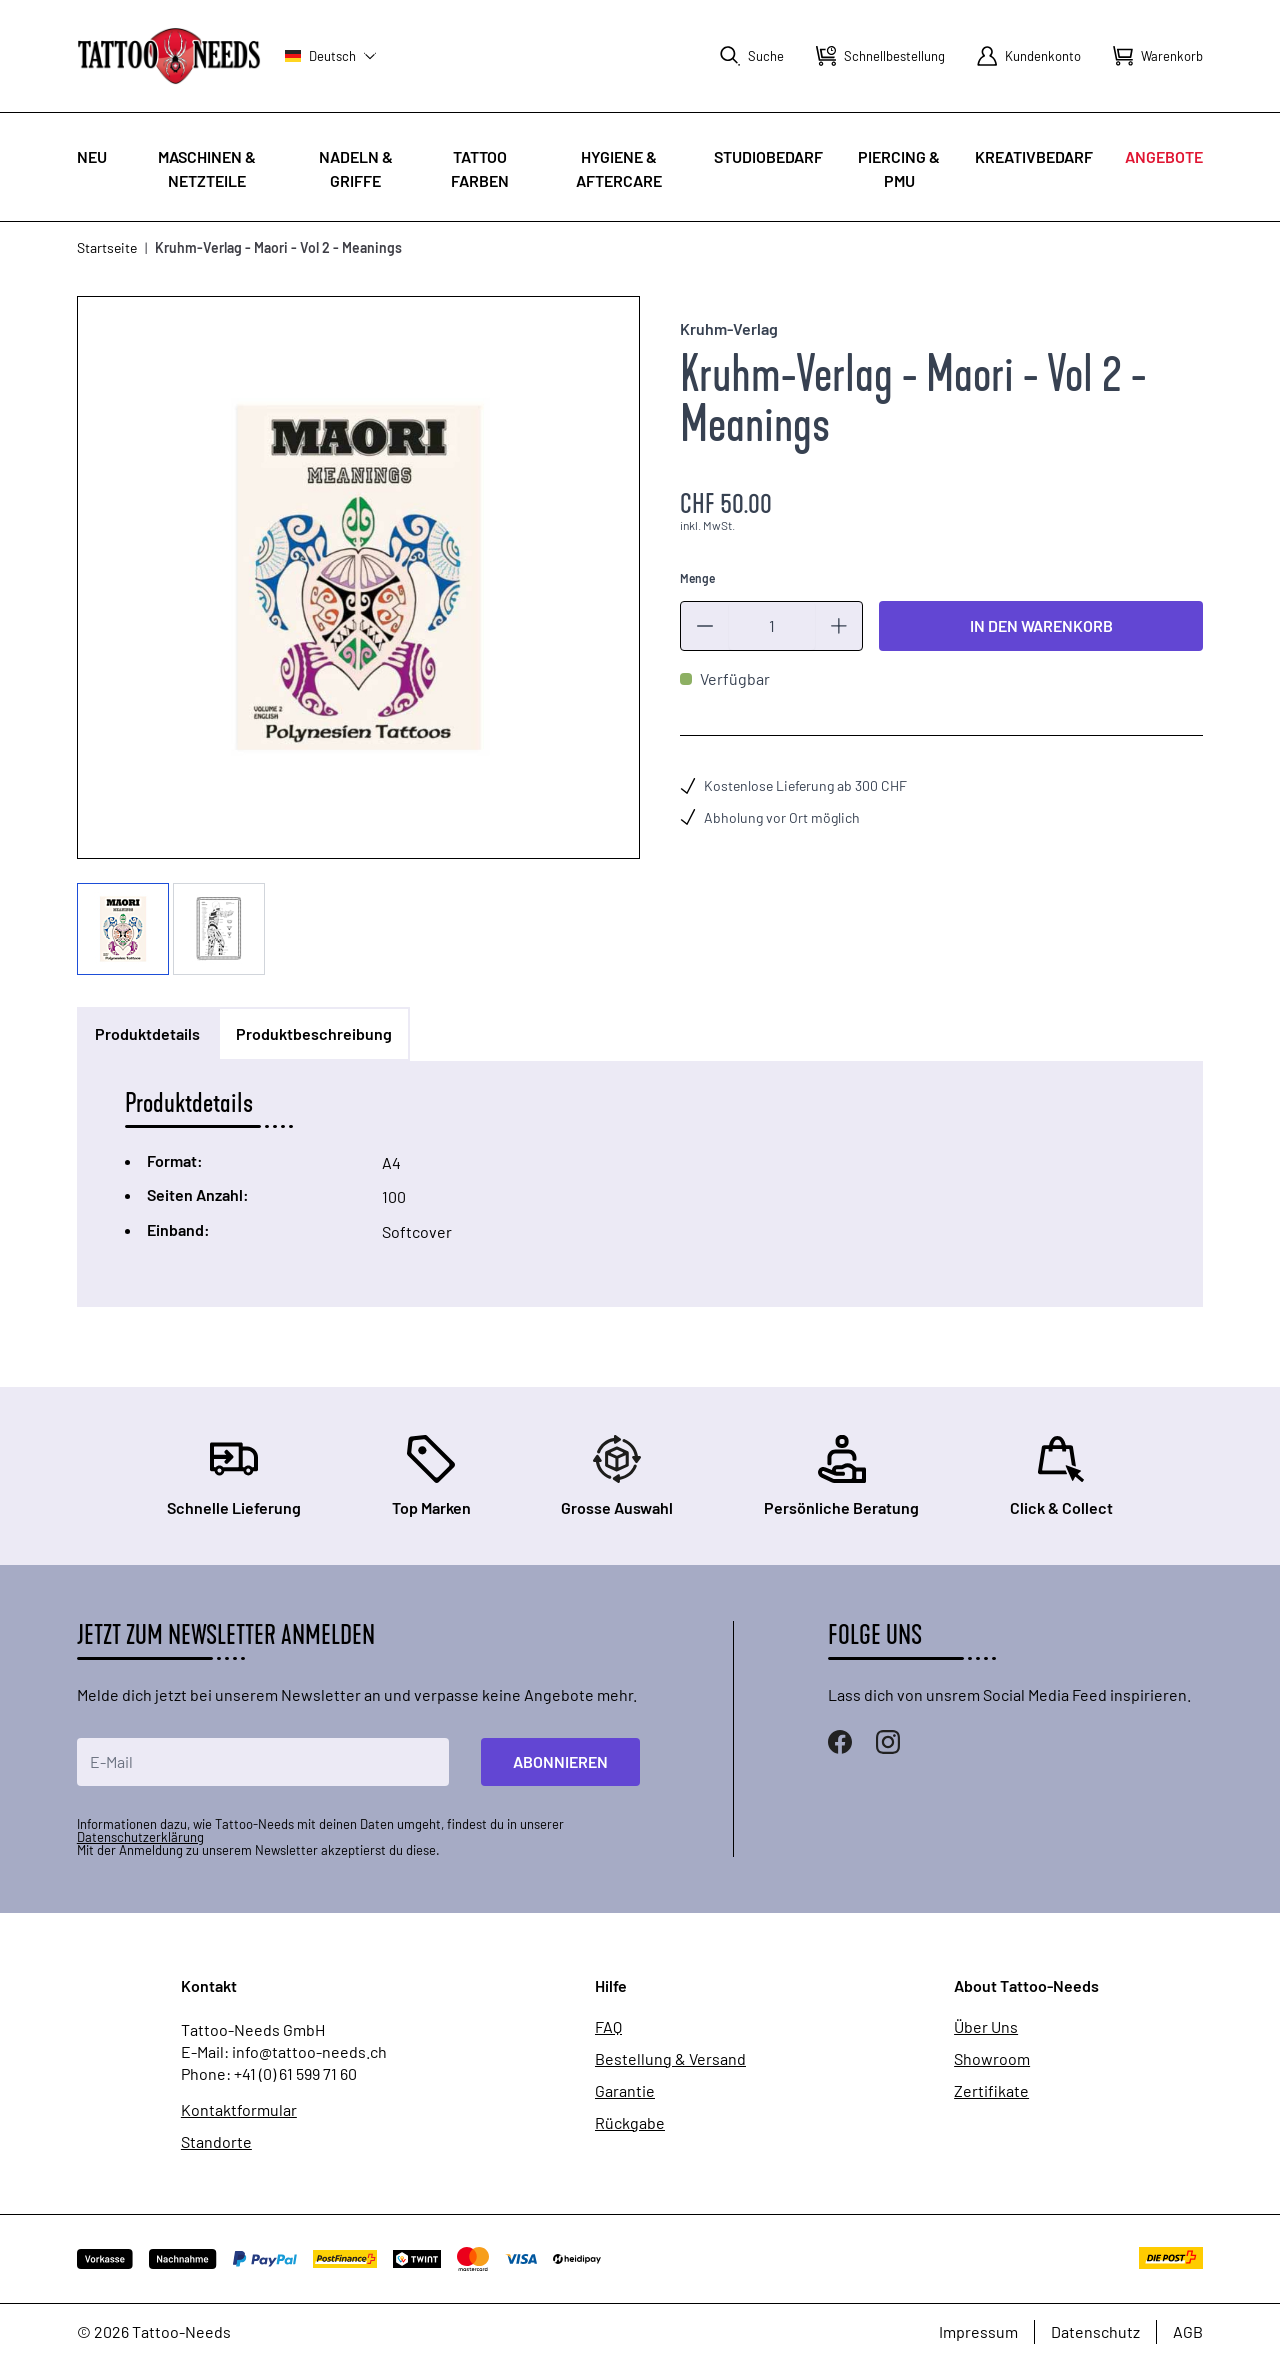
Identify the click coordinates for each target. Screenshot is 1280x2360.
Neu (92, 156)
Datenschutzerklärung (140, 1837)
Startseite (107, 247)
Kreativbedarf (1034, 156)
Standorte (216, 2142)
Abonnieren (560, 1761)
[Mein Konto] (1029, 56)
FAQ (608, 2027)
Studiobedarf (768, 156)
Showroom (992, 2059)
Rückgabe (630, 2123)
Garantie (625, 2091)
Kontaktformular (239, 2110)
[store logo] (169, 55)
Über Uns (986, 2027)
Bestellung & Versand (670, 2059)
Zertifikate (991, 2091)
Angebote (1164, 156)
